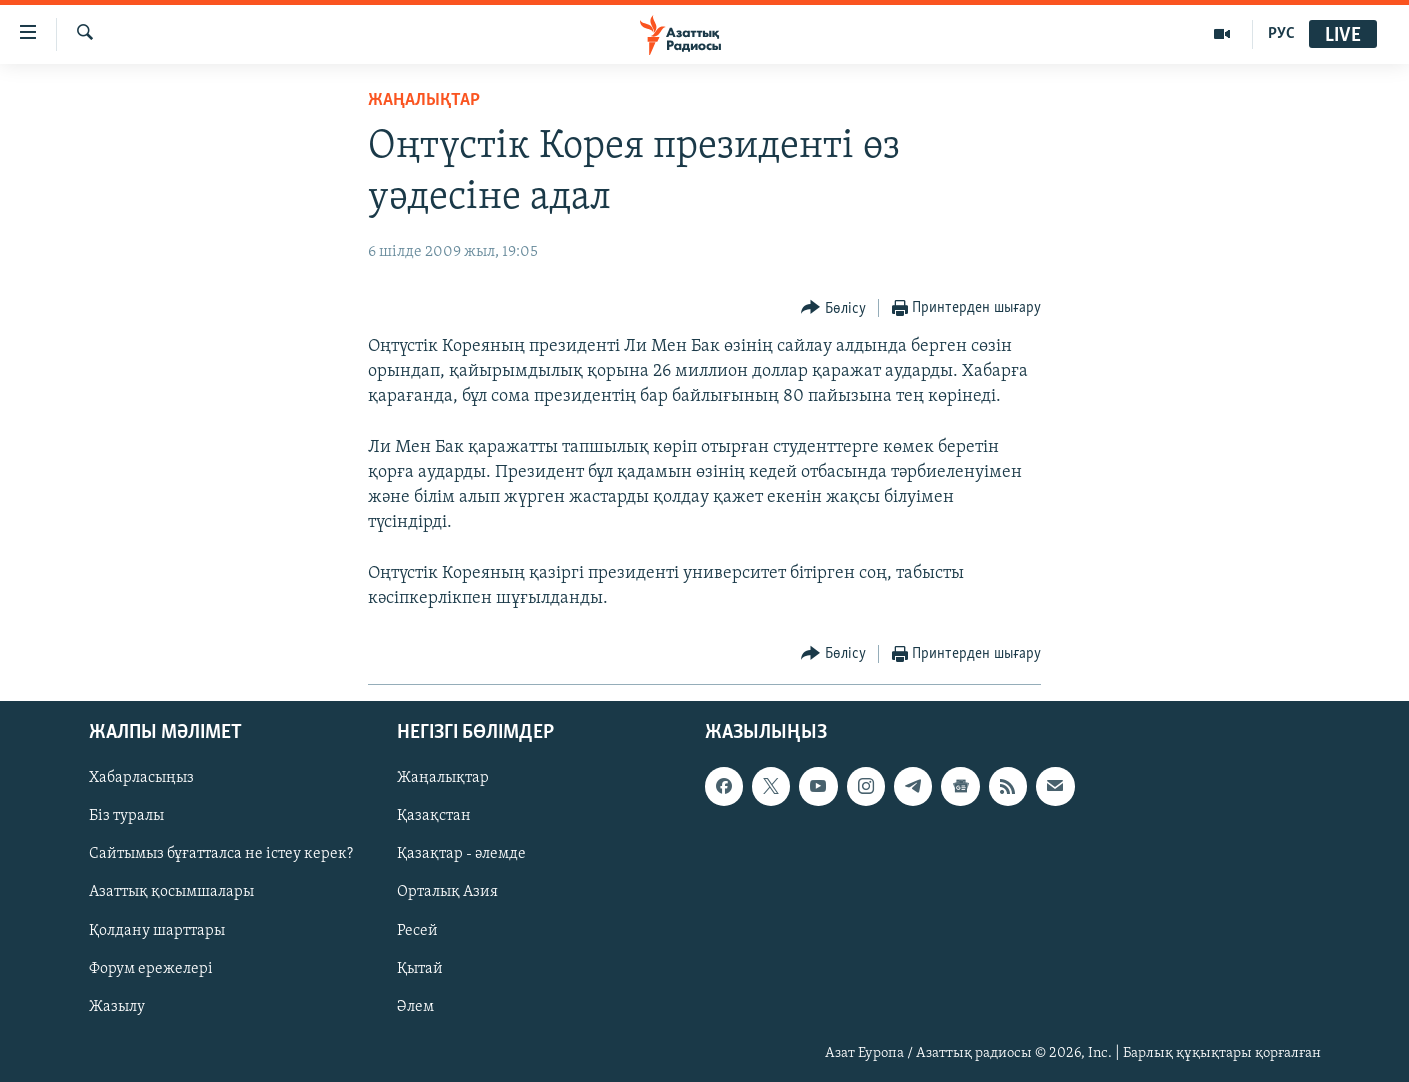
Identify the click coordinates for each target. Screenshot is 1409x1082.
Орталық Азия (447, 893)
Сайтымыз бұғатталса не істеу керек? (221, 855)
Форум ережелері (151, 969)
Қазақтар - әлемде (461, 855)
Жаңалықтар (443, 778)
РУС (1281, 34)
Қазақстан (434, 817)
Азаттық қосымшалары (171, 893)
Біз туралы (126, 817)
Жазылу (117, 1007)
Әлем (415, 1007)
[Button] (833, 308)
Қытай (420, 969)
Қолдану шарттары (157, 931)
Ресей (417, 931)
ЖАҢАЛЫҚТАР (424, 100)
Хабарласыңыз (141, 778)
